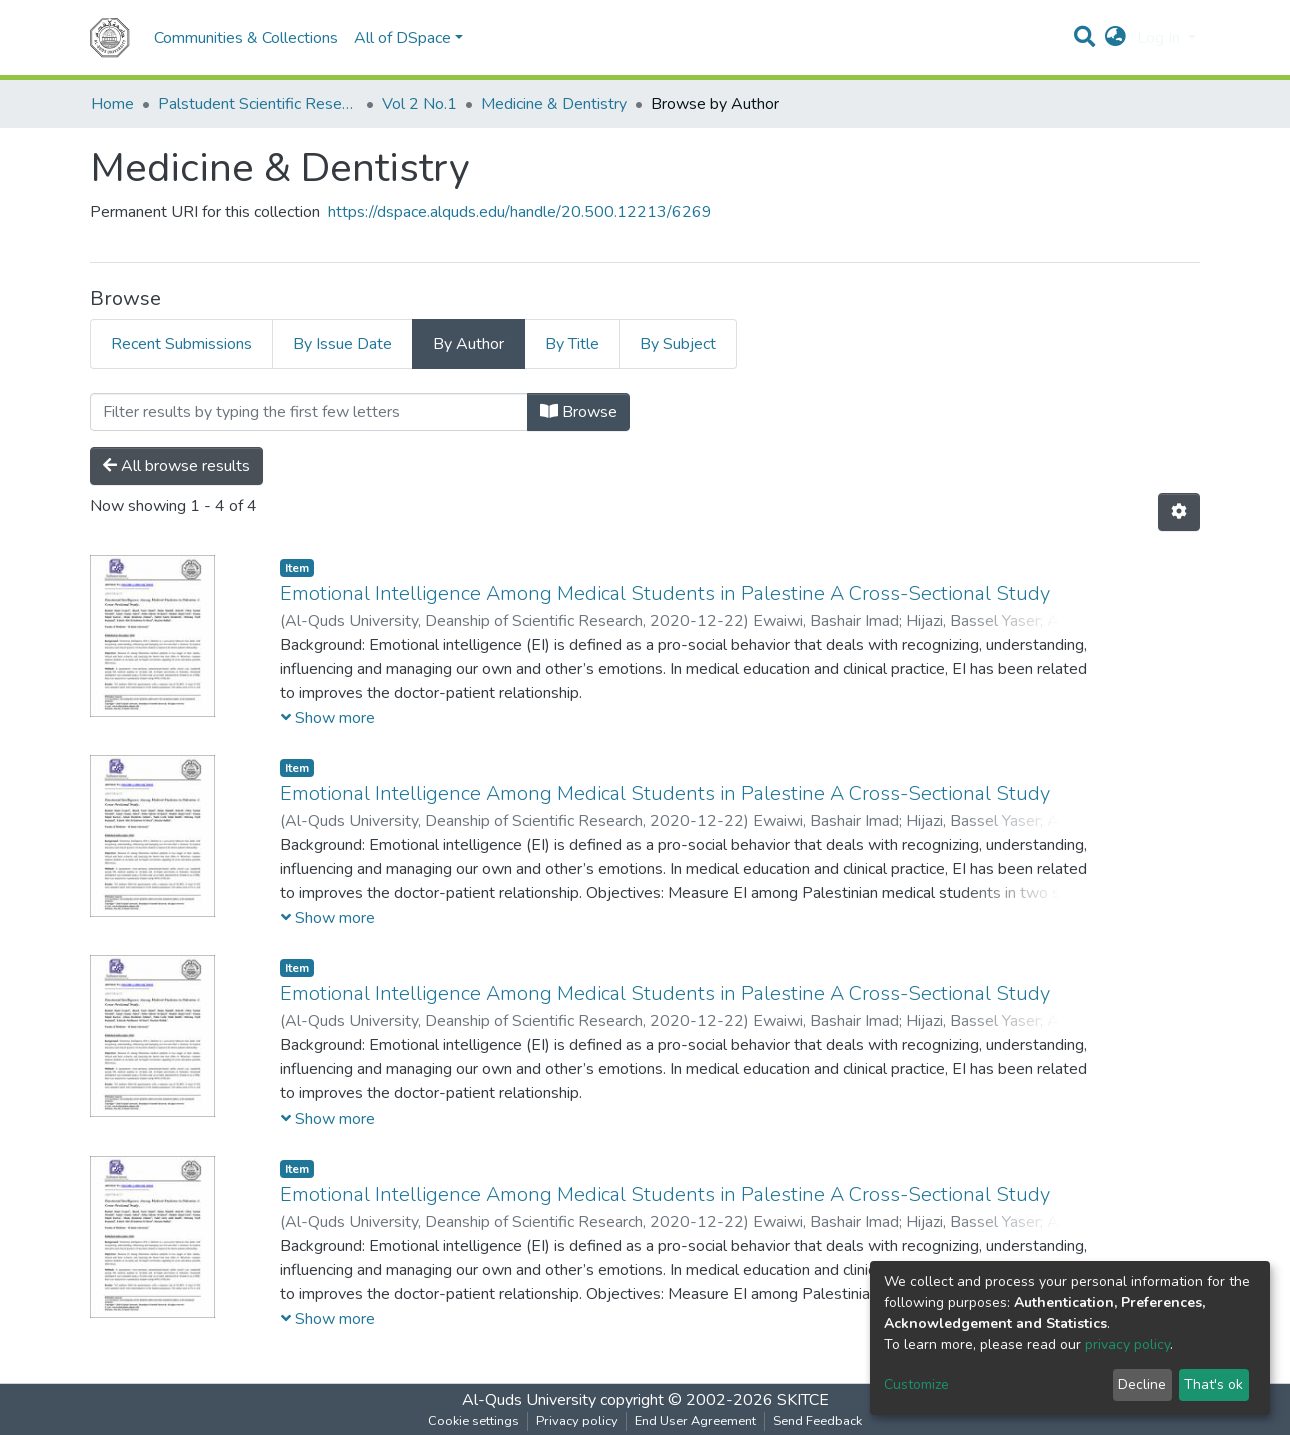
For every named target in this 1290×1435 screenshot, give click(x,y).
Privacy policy (577, 1421)
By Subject (678, 344)
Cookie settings (473, 1421)
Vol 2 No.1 (419, 104)
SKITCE (803, 1400)
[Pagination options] (1179, 512)
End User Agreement (695, 1421)
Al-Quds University (529, 1400)
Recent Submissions (181, 344)
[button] (1115, 38)
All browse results (176, 466)
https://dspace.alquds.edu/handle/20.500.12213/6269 (520, 212)
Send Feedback (817, 1421)
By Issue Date (342, 344)
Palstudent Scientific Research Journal (258, 104)
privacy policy (1127, 1344)
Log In (1160, 38)
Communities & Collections (246, 38)
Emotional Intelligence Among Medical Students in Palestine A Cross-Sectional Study (665, 593)
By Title (572, 344)
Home (112, 104)
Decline (1142, 1384)
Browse (578, 412)
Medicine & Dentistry (554, 104)
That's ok (1213, 1384)
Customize (916, 1384)
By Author (468, 344)
